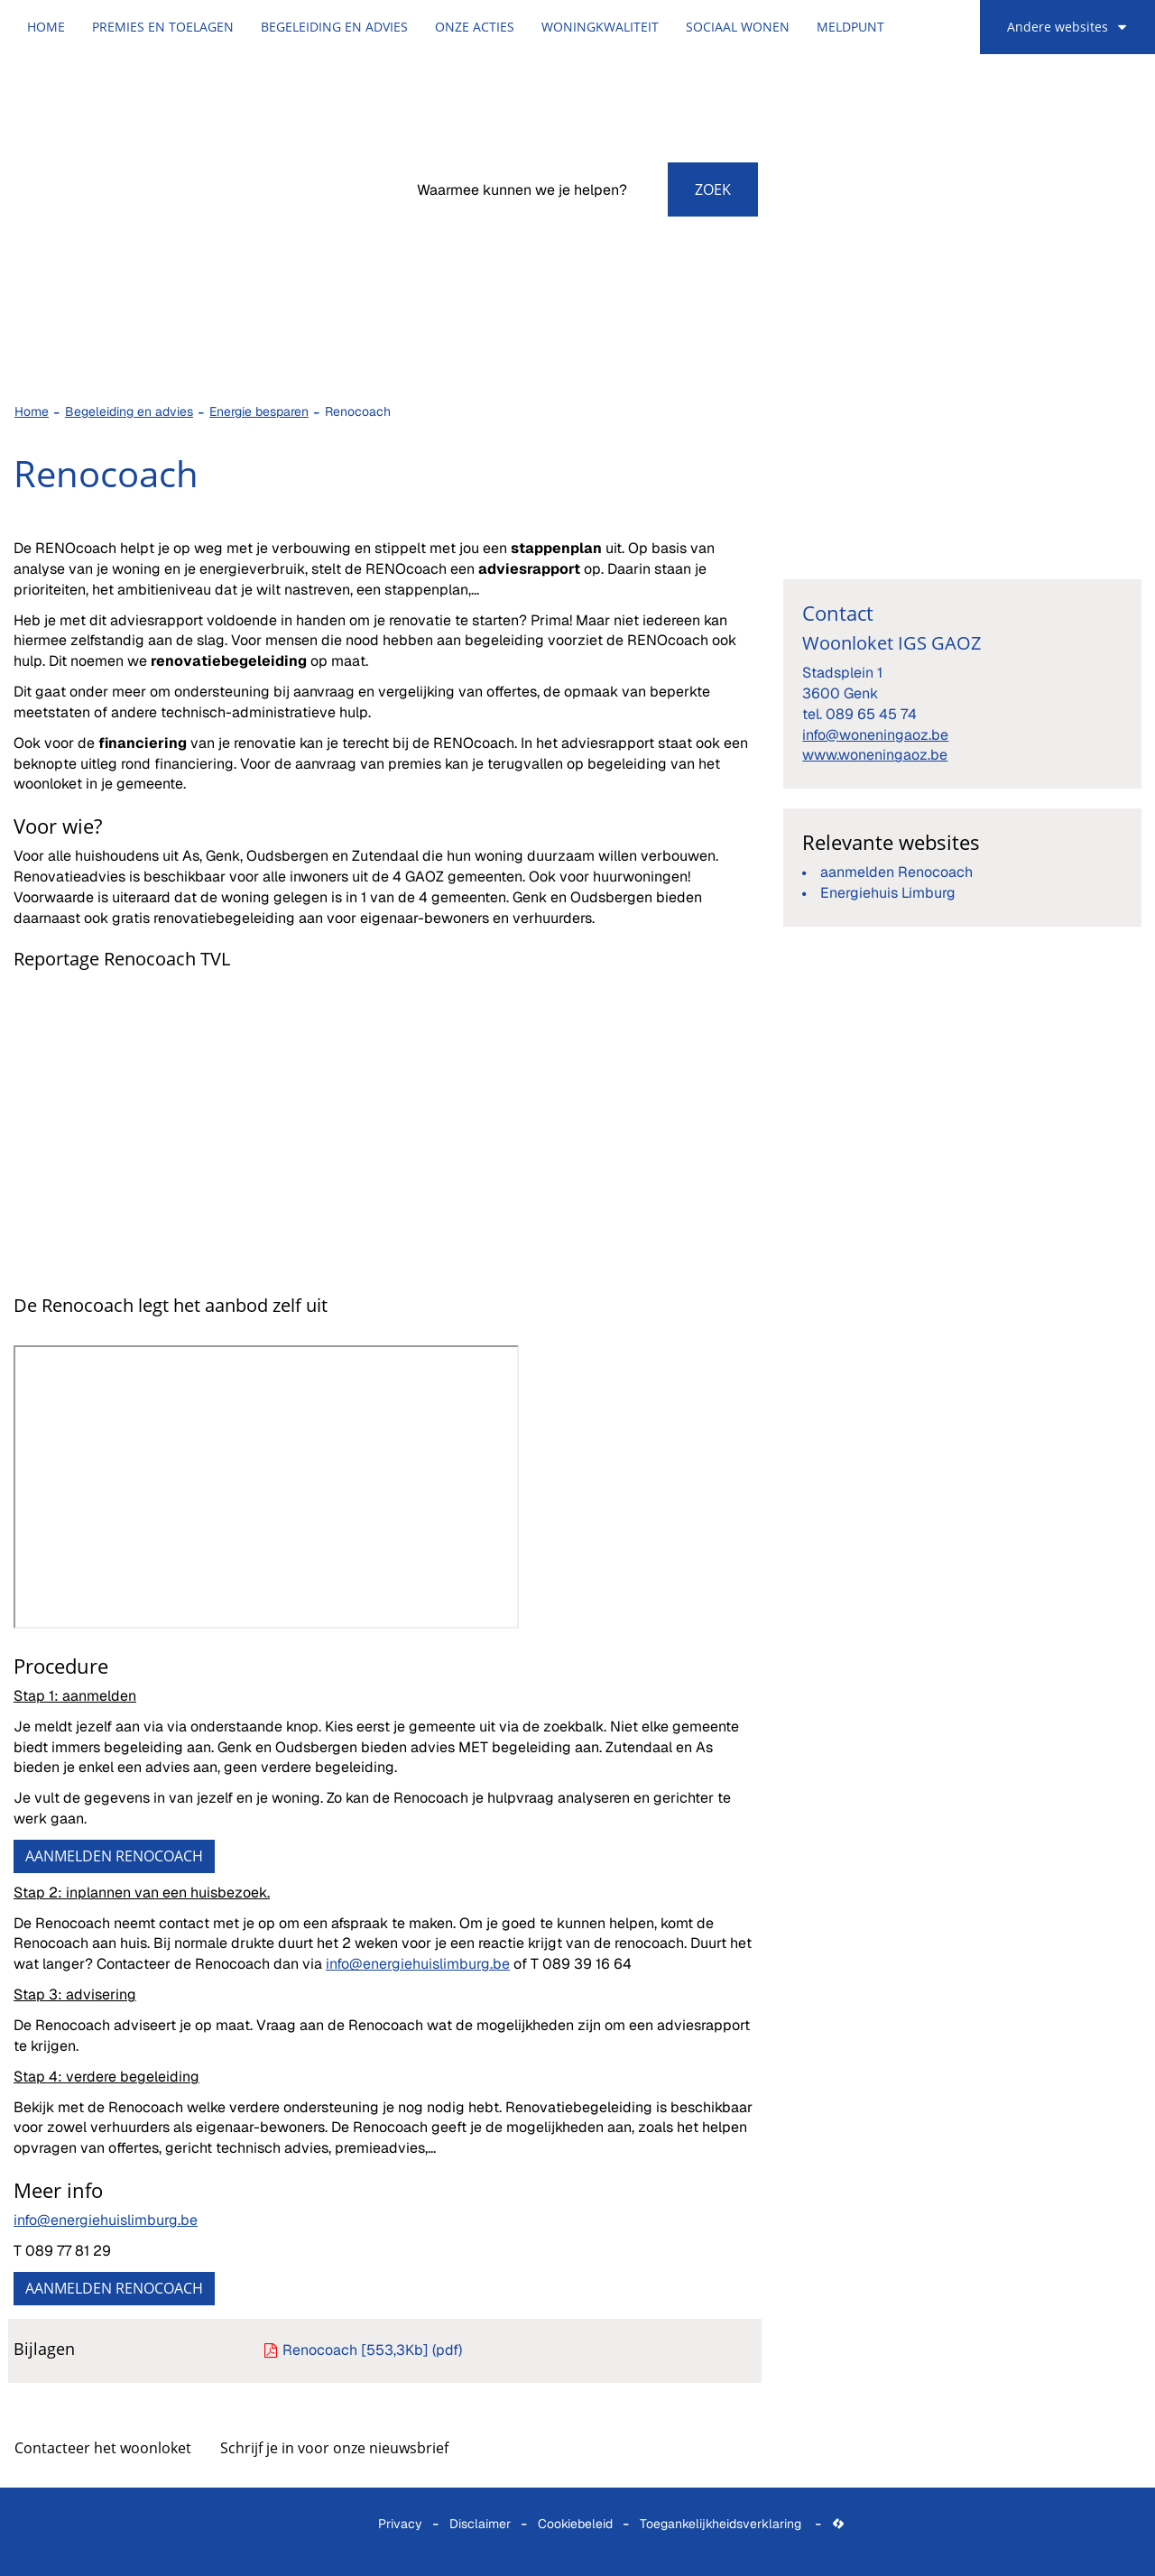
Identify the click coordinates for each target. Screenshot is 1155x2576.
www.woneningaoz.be (874, 754)
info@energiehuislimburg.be (418, 1963)
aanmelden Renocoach (896, 872)
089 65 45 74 (871, 714)
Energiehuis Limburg (888, 892)
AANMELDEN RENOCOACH (114, 1856)
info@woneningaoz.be (875, 734)
